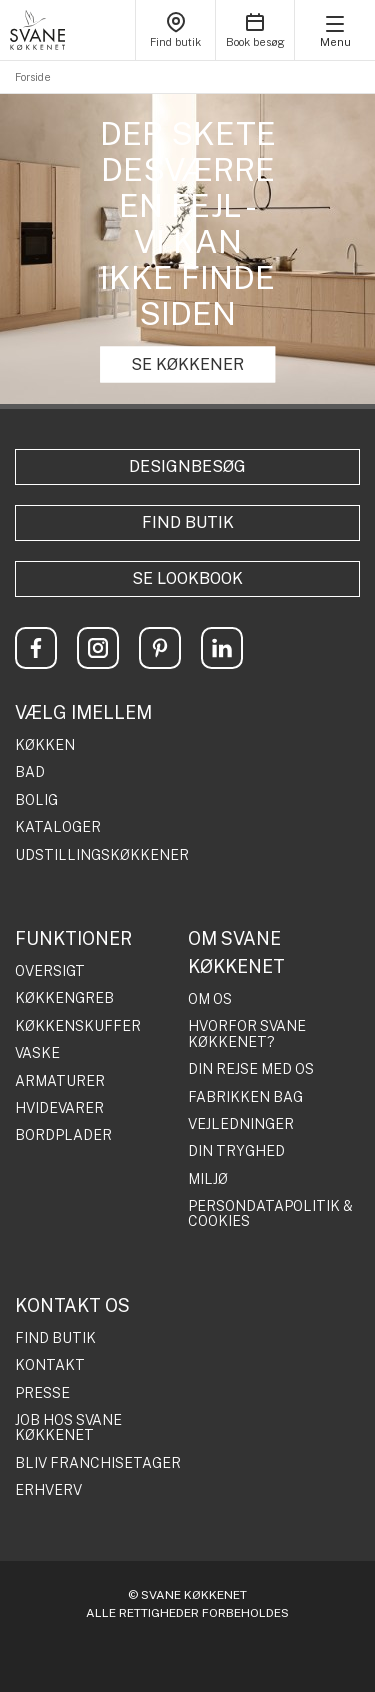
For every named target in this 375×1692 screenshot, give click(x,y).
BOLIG (36, 800)
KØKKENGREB (64, 998)
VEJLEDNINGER (241, 1124)
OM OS (210, 999)
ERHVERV (48, 1490)
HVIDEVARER (59, 1108)
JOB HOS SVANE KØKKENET (68, 1428)
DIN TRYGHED (236, 1151)
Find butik (188, 522)
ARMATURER (60, 1081)
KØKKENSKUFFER (78, 1026)
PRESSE (42, 1393)
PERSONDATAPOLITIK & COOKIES (270, 1214)
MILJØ (208, 1179)
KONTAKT (50, 1365)
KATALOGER (58, 827)
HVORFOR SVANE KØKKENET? (247, 1034)
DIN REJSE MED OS (251, 1069)
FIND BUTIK (55, 1338)
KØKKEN (45, 745)
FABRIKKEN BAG (245, 1097)
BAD (30, 772)
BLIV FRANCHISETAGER (98, 1463)
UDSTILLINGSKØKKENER (102, 855)
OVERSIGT (50, 971)
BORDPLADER (63, 1135)
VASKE (37, 1053)
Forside (33, 77)
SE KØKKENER (187, 364)
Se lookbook (187, 578)
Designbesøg (187, 466)
